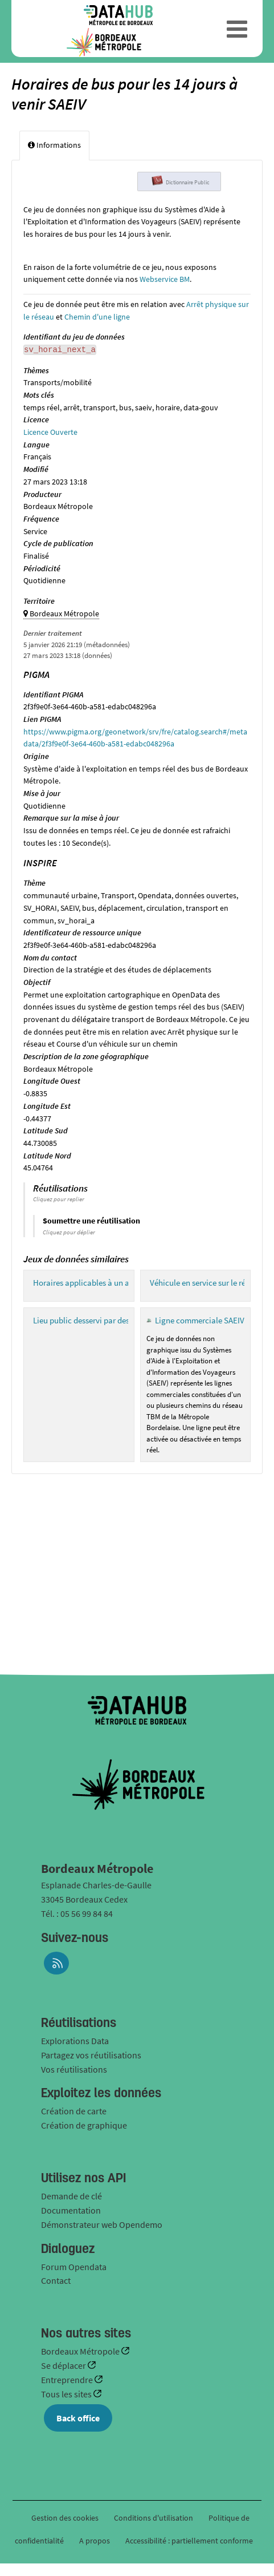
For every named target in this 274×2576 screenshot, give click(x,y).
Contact (56, 2280)
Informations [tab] (54, 145)
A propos (94, 2540)
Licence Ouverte (50, 432)
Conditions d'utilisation (154, 2518)
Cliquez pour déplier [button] (69, 1232)
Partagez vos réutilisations (91, 2055)
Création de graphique (84, 2125)
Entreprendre (68, 2379)
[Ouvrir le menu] (237, 28)
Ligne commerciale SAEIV (199, 1320)
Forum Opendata (74, 2266)
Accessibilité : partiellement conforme (189, 2540)
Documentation (71, 2210)
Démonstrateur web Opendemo (101, 2224)
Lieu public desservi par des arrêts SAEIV (103, 1320)
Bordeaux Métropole (81, 2351)
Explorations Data (75, 2040)
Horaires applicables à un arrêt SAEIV (98, 1282)
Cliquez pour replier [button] (58, 1199)
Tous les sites (67, 2394)
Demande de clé (71, 2196)
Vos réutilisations (74, 2069)
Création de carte (74, 2111)
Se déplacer (64, 2365)
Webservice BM (165, 279)
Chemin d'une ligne (97, 317)
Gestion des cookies (65, 2518)
